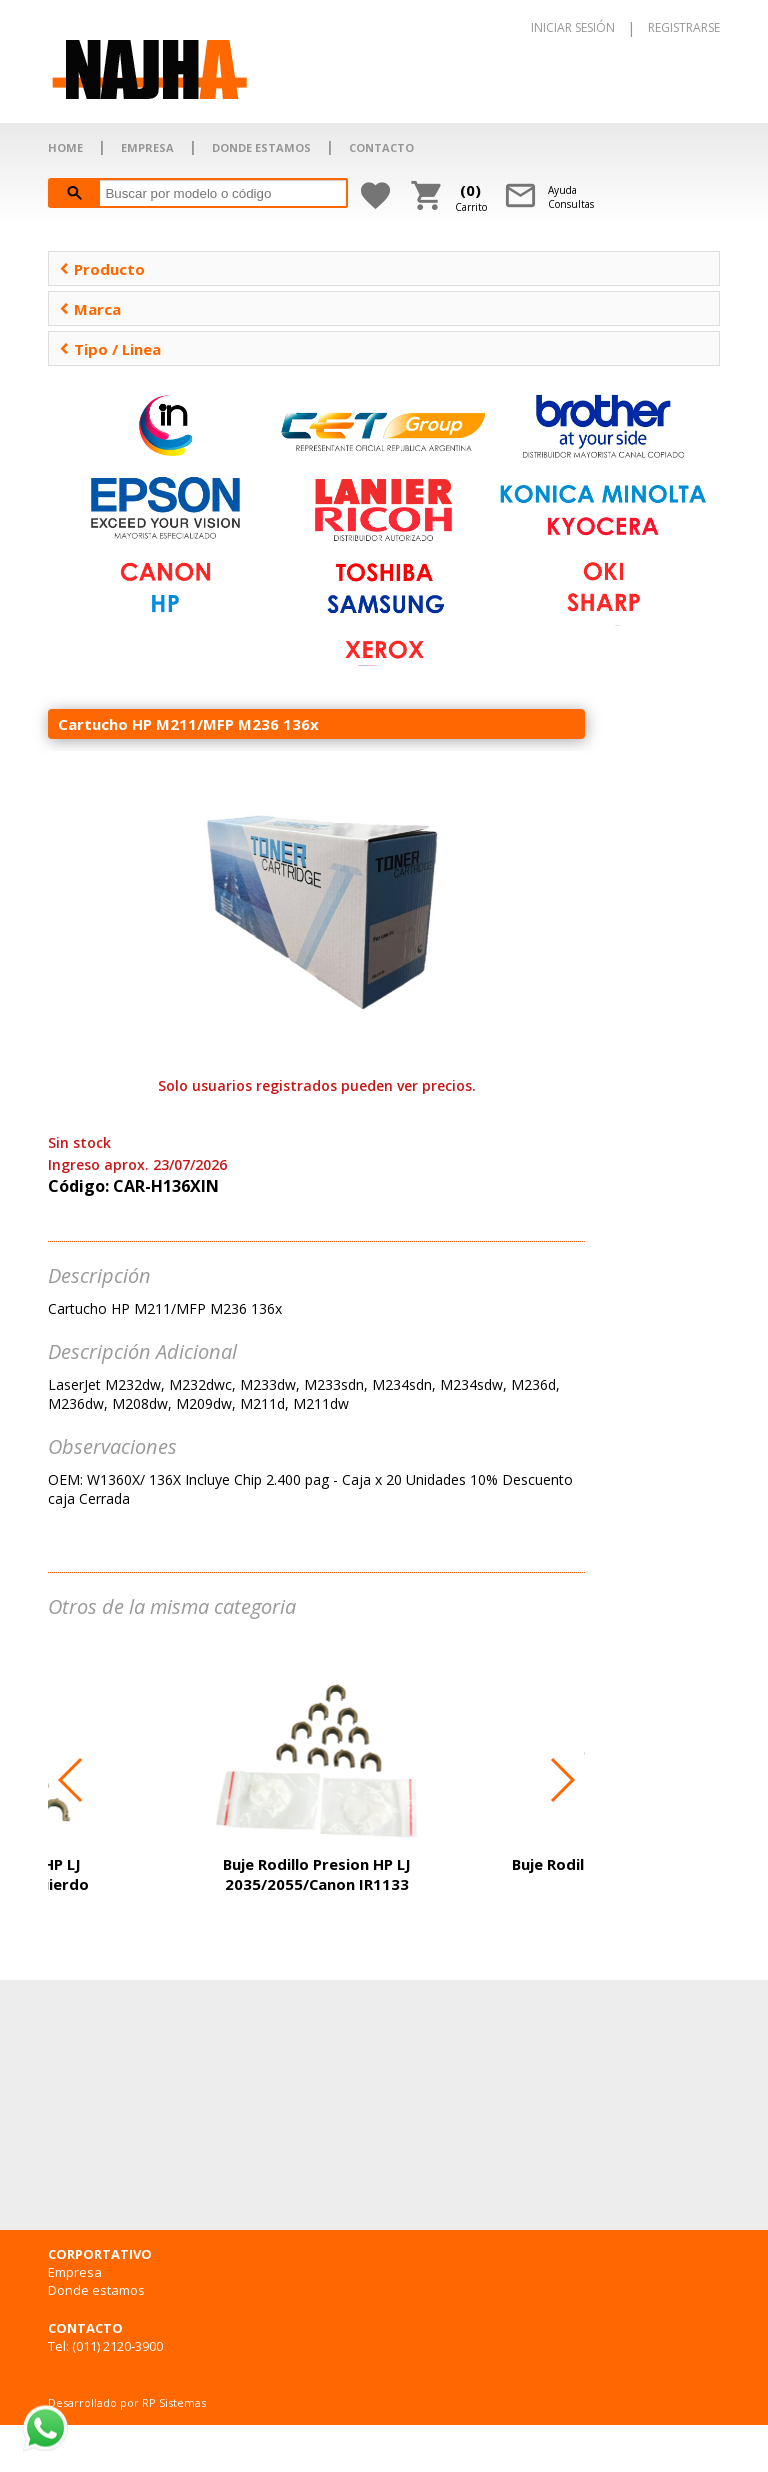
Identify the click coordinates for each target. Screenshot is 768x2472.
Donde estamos (96, 2290)
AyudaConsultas (571, 197)
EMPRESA (147, 147)
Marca (90, 309)
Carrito (471, 197)
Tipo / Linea (110, 349)
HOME (65, 147)
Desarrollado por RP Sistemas (127, 2402)
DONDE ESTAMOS (261, 147)
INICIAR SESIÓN (573, 27)
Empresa (75, 2272)
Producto (102, 269)
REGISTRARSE (684, 27)
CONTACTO (381, 147)
